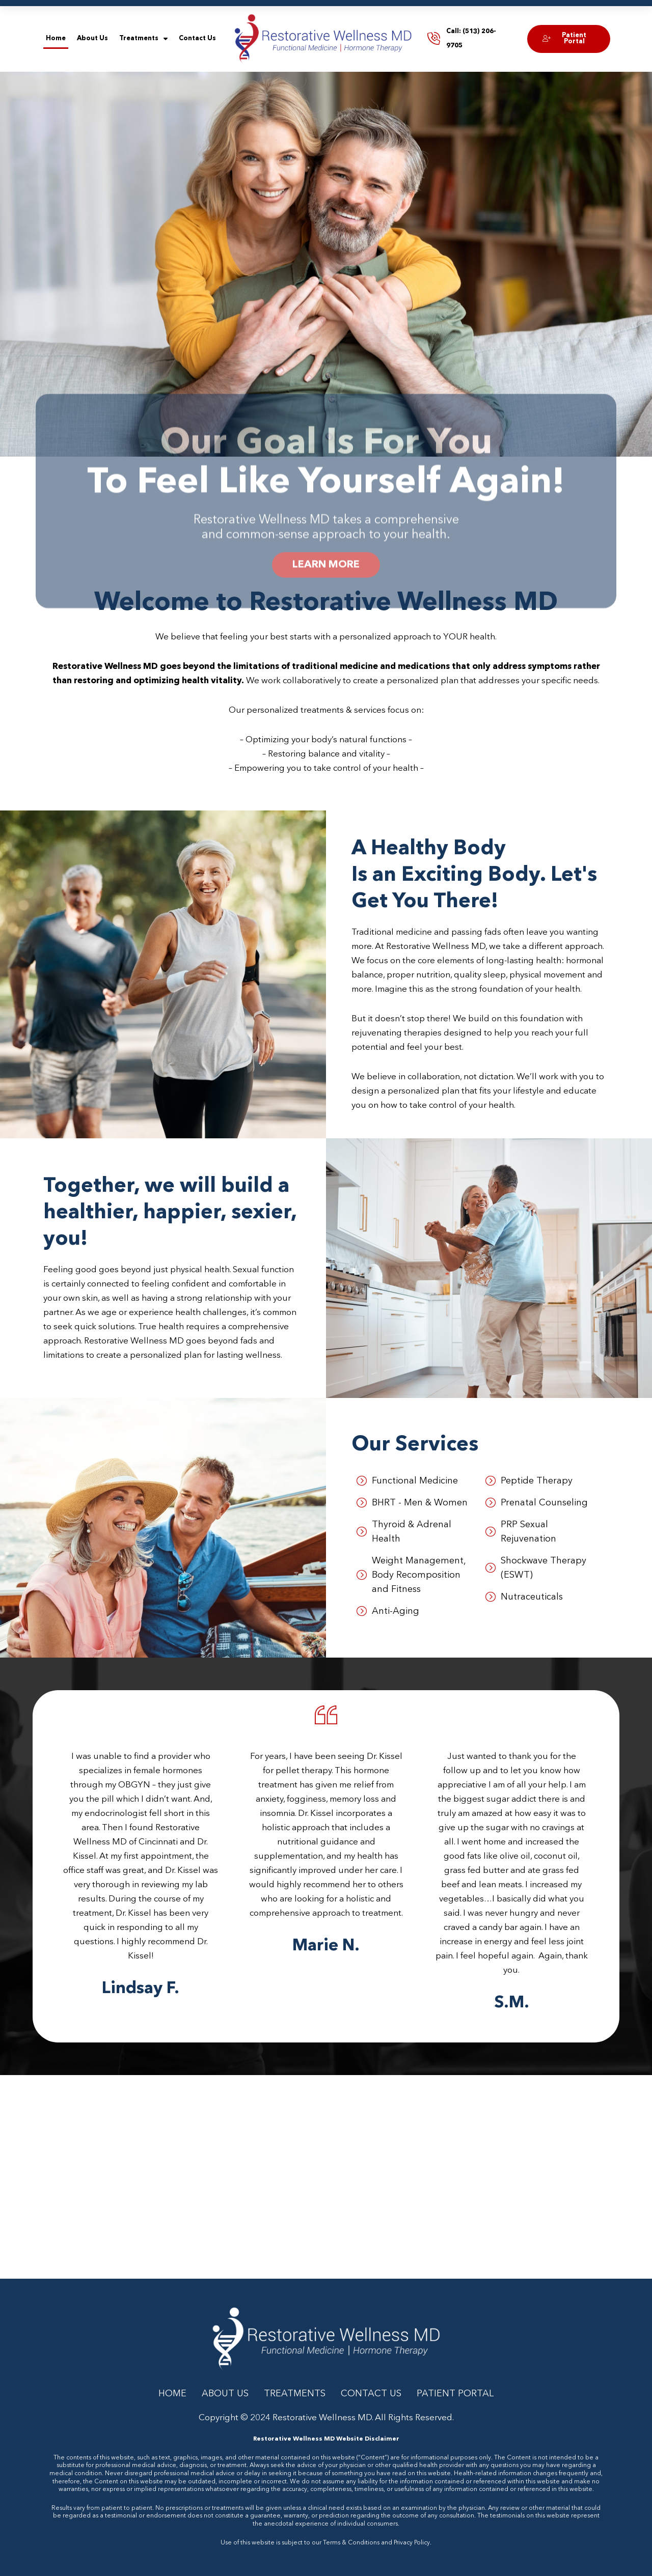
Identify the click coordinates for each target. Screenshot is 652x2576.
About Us (92, 38)
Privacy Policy (412, 2543)
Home (56, 38)
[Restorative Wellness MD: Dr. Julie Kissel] (326, 2177)
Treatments (143, 39)
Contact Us (197, 38)
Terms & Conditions (351, 2543)
